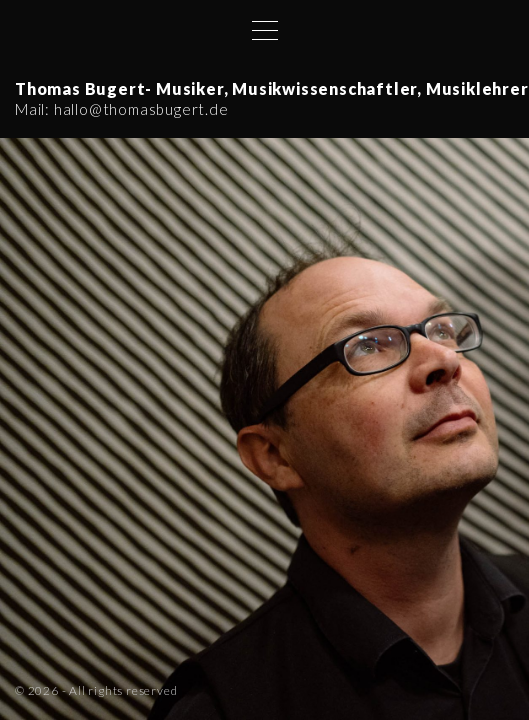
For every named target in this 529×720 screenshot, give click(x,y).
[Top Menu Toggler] (265, 30)
